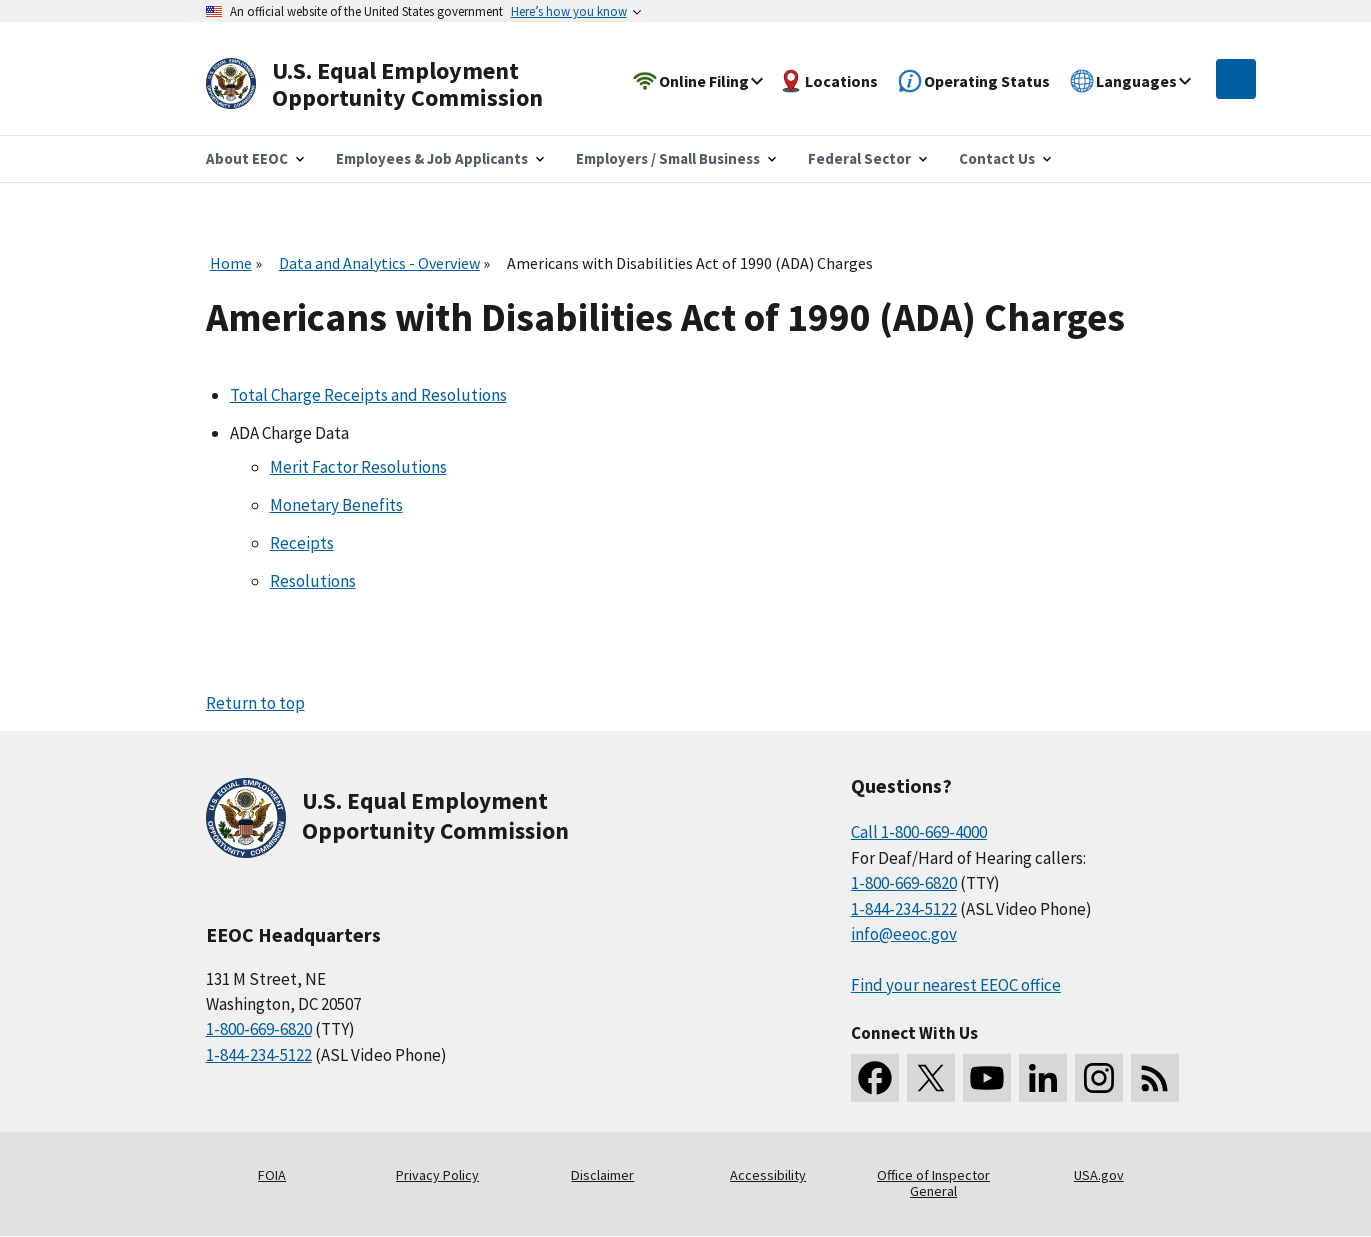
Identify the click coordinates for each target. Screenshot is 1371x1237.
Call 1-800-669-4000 (919, 832)
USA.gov (1099, 1175)
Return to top (255, 703)
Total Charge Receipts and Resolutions (368, 395)
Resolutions (313, 581)
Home (231, 263)
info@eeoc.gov (904, 934)
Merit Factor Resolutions (358, 467)
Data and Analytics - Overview (379, 263)
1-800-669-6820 (259, 1029)
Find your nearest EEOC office (956, 985)
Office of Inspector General (933, 1183)
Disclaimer (602, 1175)
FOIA (272, 1175)
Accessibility (768, 1175)
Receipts (302, 543)
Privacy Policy (437, 1175)
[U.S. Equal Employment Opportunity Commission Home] (398, 84)
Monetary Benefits (336, 505)
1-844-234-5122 (259, 1055)
